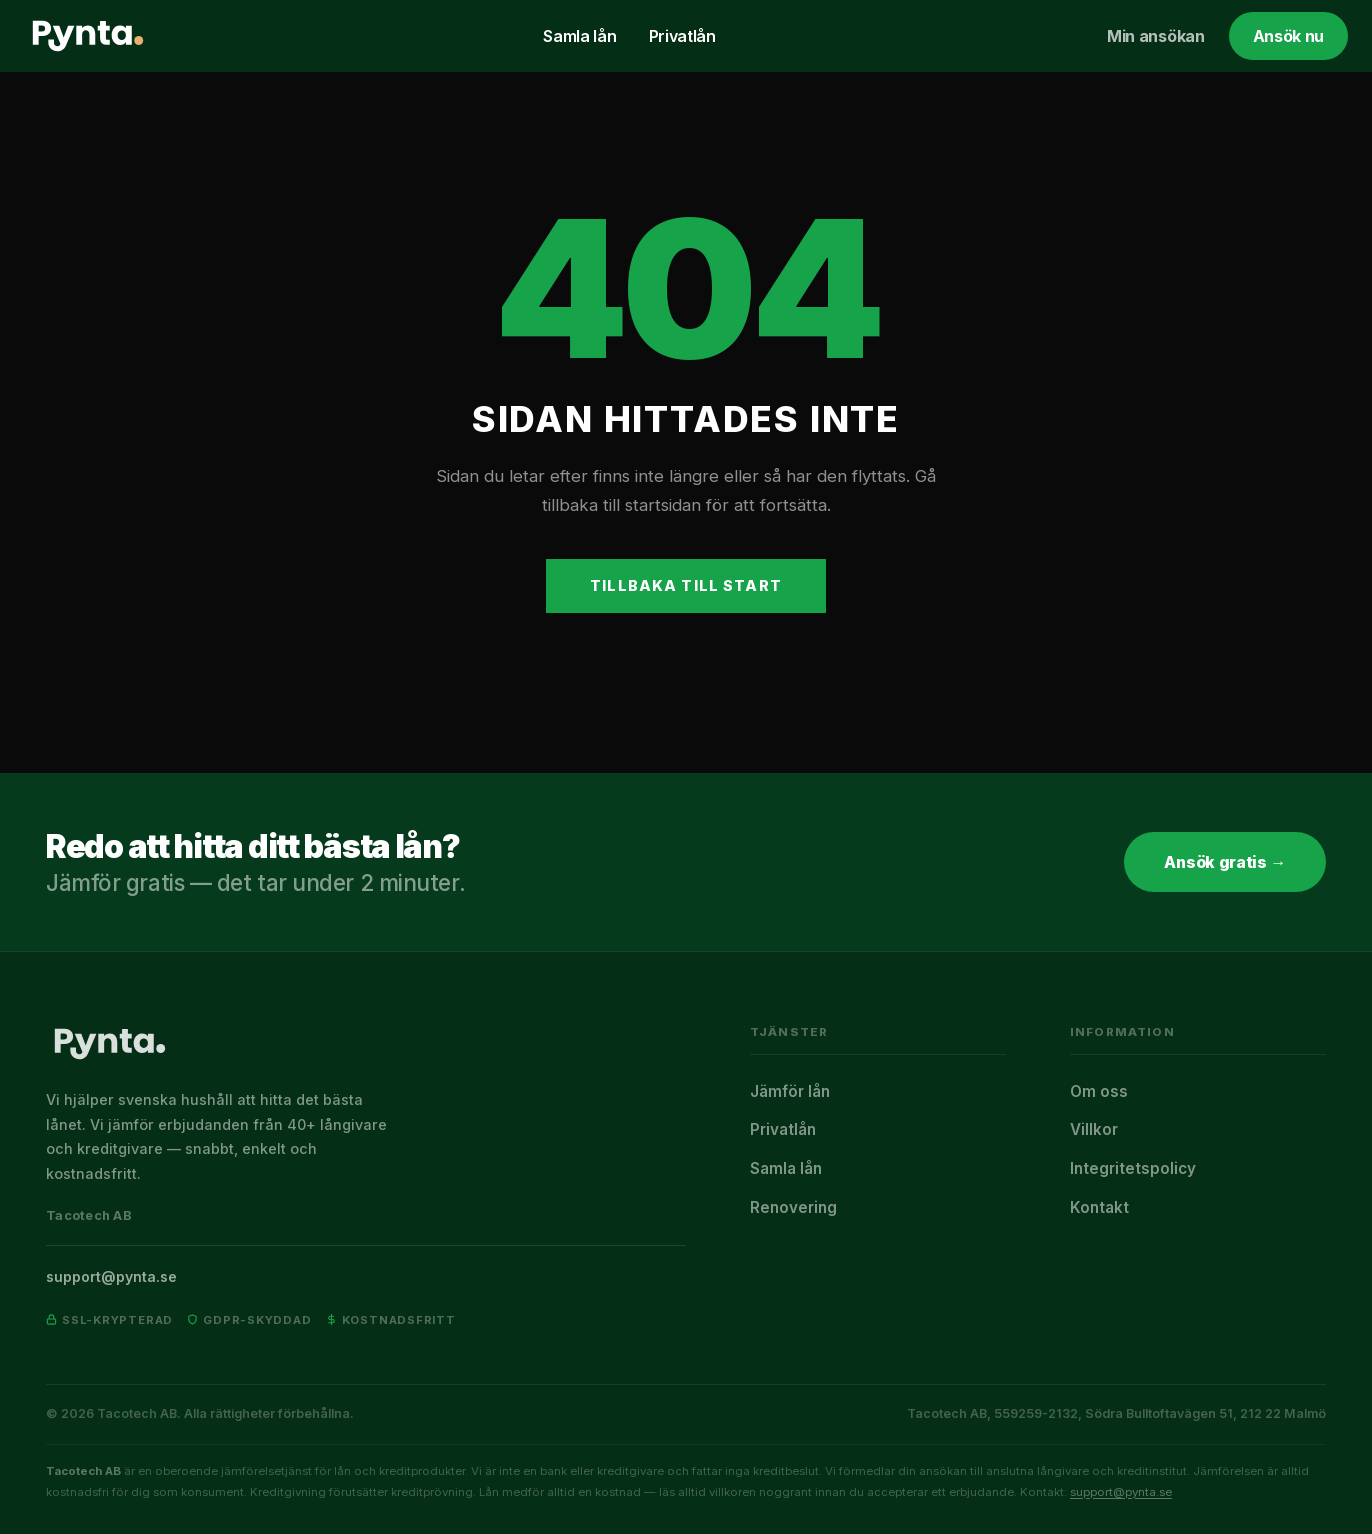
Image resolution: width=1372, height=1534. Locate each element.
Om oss (1099, 1091)
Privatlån (682, 36)
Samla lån (579, 36)
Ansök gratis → (1225, 862)
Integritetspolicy (1133, 1168)
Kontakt (1099, 1207)
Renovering (793, 1207)
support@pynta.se (111, 1276)
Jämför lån (790, 1091)
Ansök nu (1288, 36)
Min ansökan (1155, 36)
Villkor (1094, 1129)
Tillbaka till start (686, 585)
